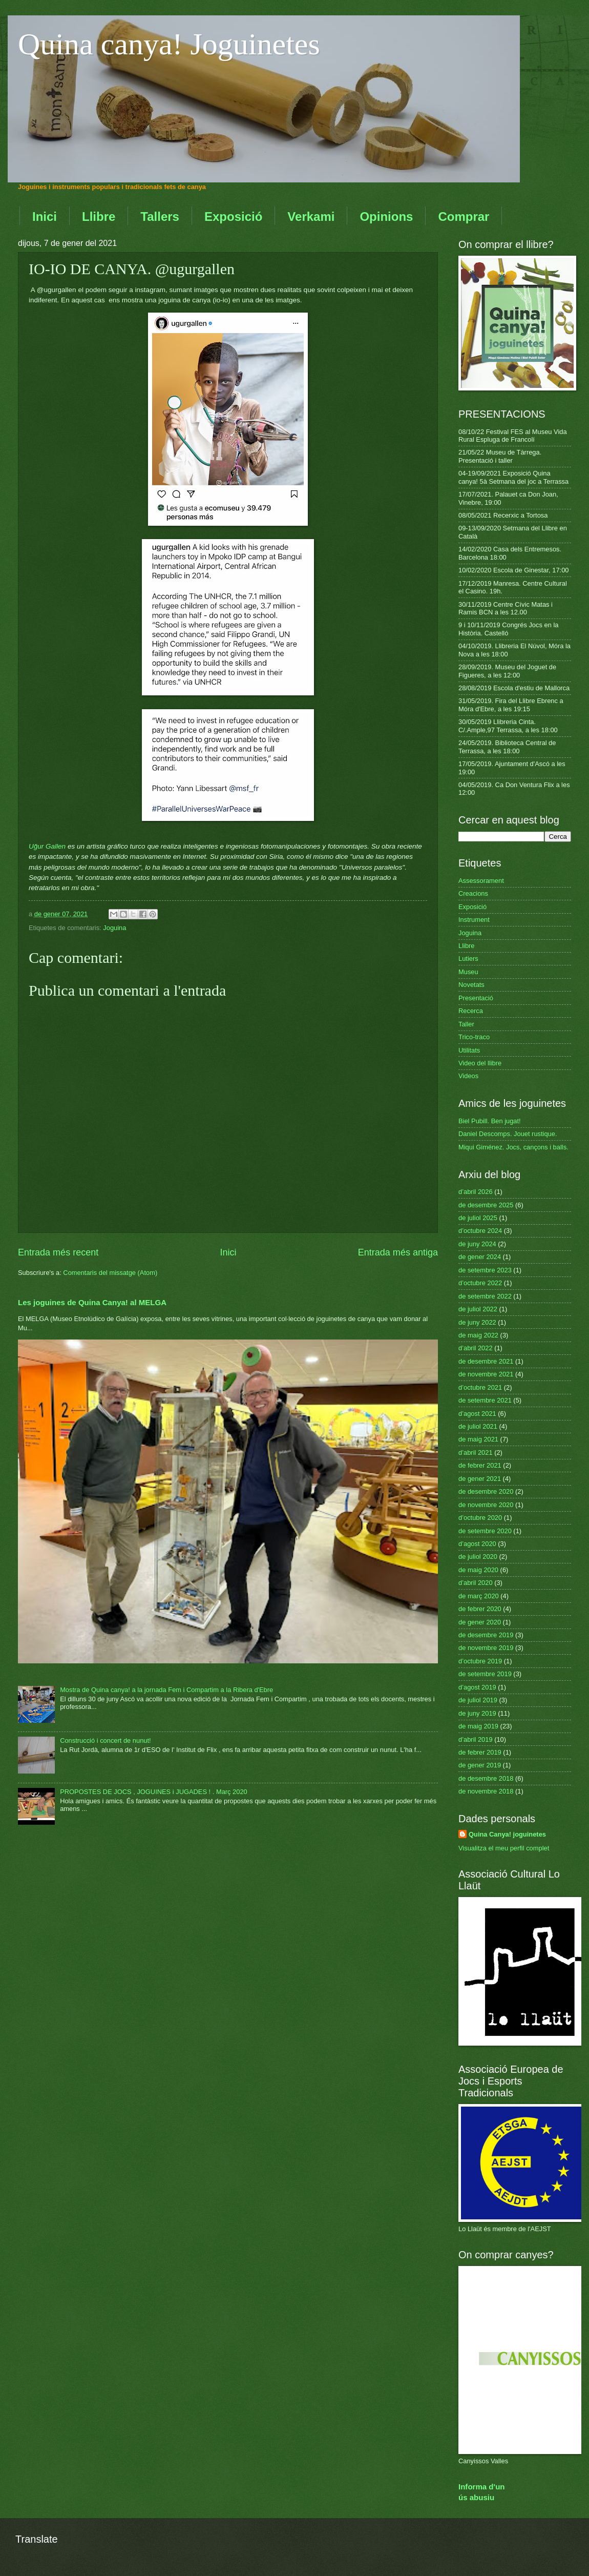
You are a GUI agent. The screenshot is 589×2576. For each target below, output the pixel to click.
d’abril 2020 (475, 1582)
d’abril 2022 (475, 1348)
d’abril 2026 (475, 1192)
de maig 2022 (478, 1335)
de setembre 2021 (485, 1400)
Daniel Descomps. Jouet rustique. (507, 1134)
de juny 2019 (477, 1713)
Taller (466, 1024)
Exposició (233, 216)
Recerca (470, 1011)
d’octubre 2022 (480, 1283)
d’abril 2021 (475, 1452)
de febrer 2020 (479, 1609)
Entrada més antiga (398, 1252)
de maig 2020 (478, 1570)
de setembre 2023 (485, 1270)
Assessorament (481, 880)
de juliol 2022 (477, 1309)
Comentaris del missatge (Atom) (110, 1272)
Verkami (310, 216)
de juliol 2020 (477, 1556)
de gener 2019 (479, 1765)
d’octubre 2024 (480, 1230)
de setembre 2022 (485, 1296)
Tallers (159, 216)
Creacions (473, 893)
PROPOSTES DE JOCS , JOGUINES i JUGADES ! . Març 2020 (153, 1792)
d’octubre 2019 (480, 1661)
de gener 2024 (479, 1257)
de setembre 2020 (485, 1531)
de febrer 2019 (479, 1752)
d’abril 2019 (475, 1739)
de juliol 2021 (477, 1426)
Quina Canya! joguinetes (507, 1834)
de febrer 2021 (479, 1465)
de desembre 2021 (485, 1361)
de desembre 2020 (485, 1491)
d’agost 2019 (477, 1687)
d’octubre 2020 (480, 1517)
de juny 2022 (477, 1322)
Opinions (386, 216)
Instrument (474, 919)
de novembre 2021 (485, 1374)
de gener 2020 (479, 1622)
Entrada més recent (58, 1252)
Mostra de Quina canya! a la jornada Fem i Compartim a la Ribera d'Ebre (166, 1690)
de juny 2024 (477, 1244)
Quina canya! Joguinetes (169, 44)
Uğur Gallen (47, 846)
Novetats (471, 984)
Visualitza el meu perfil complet (503, 1848)
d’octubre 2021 (480, 1387)
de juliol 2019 (477, 1700)
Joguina (114, 928)
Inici (44, 216)
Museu (468, 972)
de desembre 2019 (485, 1635)
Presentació (475, 998)
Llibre (98, 216)
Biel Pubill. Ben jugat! (489, 1121)
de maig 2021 (478, 1439)
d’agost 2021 (477, 1413)
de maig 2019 (478, 1726)
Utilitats (469, 1050)
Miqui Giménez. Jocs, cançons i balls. (513, 1147)
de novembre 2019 (485, 1648)
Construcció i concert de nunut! (105, 1740)
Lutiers (468, 958)
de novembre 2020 (485, 1505)
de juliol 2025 (477, 1218)
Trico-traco (474, 1037)
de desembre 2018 (485, 1778)
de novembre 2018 (485, 1791)
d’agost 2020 (477, 1544)
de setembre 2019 (485, 1674)
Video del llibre (479, 1063)
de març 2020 (478, 1596)
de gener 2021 (479, 1478)
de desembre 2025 (485, 1205)
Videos (468, 1076)
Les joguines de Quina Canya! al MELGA (92, 1302)
